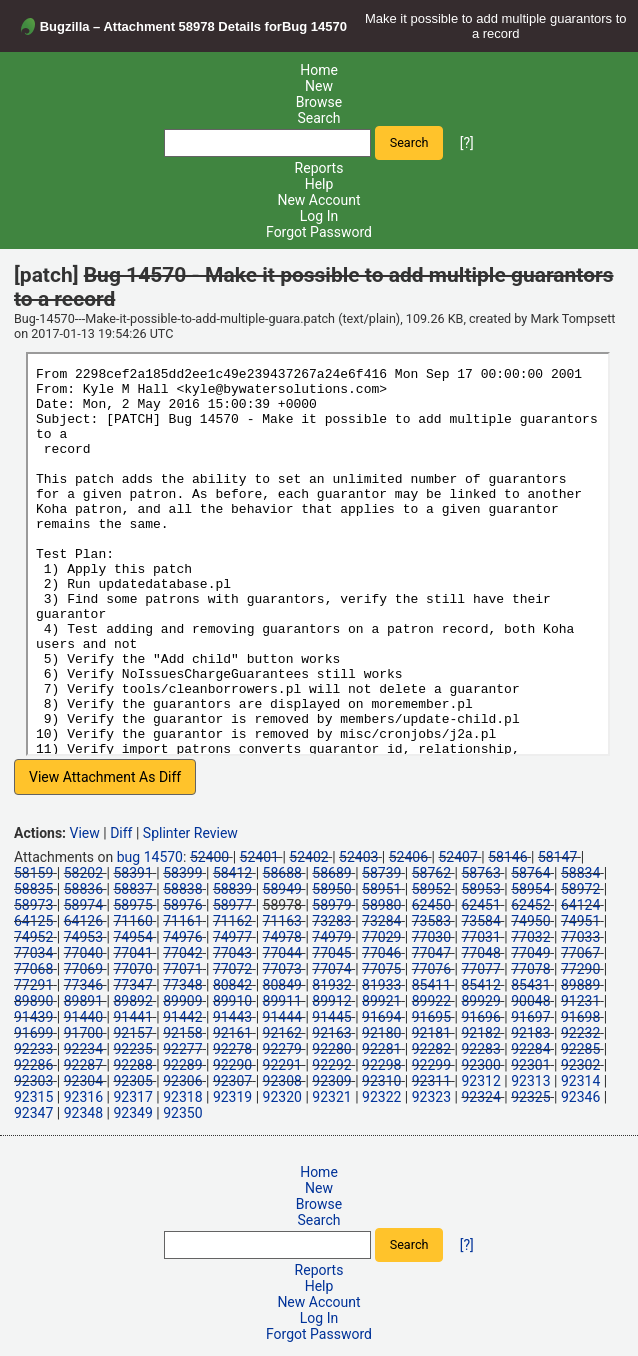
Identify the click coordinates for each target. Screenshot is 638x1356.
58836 (83, 889)
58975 (132, 905)
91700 (83, 1033)
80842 (232, 985)
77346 (83, 985)
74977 (232, 937)
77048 (480, 953)
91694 (381, 1017)
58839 (232, 889)
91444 (282, 1017)
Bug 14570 (314, 26)
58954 (530, 889)
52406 (408, 857)
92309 (331, 1081)
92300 (480, 1065)
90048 (530, 1001)
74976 (182, 937)
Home (319, 70)
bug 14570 (150, 857)
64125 (33, 921)
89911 (282, 1001)
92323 (431, 1097)
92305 (132, 1081)
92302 (580, 1065)
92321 (331, 1097)
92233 (33, 1049)
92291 (282, 1065)
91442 (182, 1017)
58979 (331, 905)
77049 (530, 953)
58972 (580, 889)
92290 (232, 1065)
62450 (431, 905)
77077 (480, 969)
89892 (132, 1001)
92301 (530, 1065)
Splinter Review (190, 833)
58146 (507, 857)
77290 (580, 969)
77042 (182, 953)
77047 (431, 953)
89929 (480, 1001)
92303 (33, 1081)
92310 (381, 1081)
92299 (431, 1065)
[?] (467, 142)
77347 (132, 985)
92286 (33, 1065)
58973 (33, 905)
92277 (182, 1049)
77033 (580, 937)
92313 (530, 1081)
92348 (83, 1113)
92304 (83, 1081)
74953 (83, 937)
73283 (331, 921)
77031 (480, 937)
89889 (580, 985)
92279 (282, 1049)
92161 (232, 1033)
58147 (557, 857)
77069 (83, 969)
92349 (132, 1113)
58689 (331, 873)
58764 (530, 873)
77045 (331, 953)
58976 (182, 905)
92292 (331, 1065)
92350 (182, 1113)
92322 (381, 1097)
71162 (232, 921)
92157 (132, 1033)
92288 (132, 1065)
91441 (132, 1017)
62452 (530, 905)
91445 (331, 1017)
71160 (132, 921)
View (85, 833)
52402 (308, 857)
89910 (232, 1001)
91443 (232, 1017)
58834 (580, 873)
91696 (480, 1017)
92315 (33, 1097)
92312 (480, 1081)
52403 (358, 857)
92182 (480, 1033)
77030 (431, 937)
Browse (319, 102)
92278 (232, 1049)
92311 (431, 1081)
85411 (431, 985)
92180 (381, 1033)
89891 (83, 1001)
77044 (282, 953)
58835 (33, 889)
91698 (580, 1017)
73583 (431, 921)
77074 (331, 969)
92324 (480, 1097)
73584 (480, 921)
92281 (381, 1049)
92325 (530, 1097)
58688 (282, 873)
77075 (381, 969)
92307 (232, 1081)
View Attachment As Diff (105, 777)
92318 (182, 1097)
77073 (282, 969)
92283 (480, 1049)
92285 (580, 1049)
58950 (331, 889)
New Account (318, 200)
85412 (480, 985)
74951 (580, 921)
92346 (580, 1097)
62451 (480, 905)
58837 (132, 889)
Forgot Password (319, 232)
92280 (331, 1049)
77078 (530, 969)
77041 (132, 953)
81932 (331, 985)
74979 (331, 937)
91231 (580, 1001)
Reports (319, 168)
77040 (83, 953)
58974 (83, 905)
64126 (83, 921)
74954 (132, 937)
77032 (530, 937)
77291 (33, 985)
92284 (530, 1049)
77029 (381, 937)
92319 (232, 1097)
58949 (282, 889)
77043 (232, 953)
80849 (282, 985)
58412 (232, 873)
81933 (381, 985)
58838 (182, 889)
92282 (431, 1049)
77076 (431, 969)
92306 (182, 1081)
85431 (530, 985)
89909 (182, 1001)
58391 (132, 873)
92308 (282, 1081)
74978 (282, 937)
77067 (580, 953)
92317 (132, 1097)
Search (318, 118)
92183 (530, 1033)
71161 (182, 921)
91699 (33, 1033)
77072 (232, 969)
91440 (83, 1017)
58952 (431, 889)
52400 (209, 857)
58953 (480, 889)
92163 (331, 1033)
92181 (431, 1033)
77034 (33, 953)
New (319, 86)
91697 (530, 1017)
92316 (83, 1097)
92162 (282, 1033)
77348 (182, 985)
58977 (232, 905)
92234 (83, 1049)
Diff (121, 833)
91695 (431, 1017)
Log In (319, 216)
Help (319, 184)
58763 (480, 873)
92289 (182, 1065)
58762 (431, 873)
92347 (33, 1113)
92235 (132, 1049)
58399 (182, 873)
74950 (530, 921)
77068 (33, 969)
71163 (282, 921)
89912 (331, 1001)
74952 (33, 937)
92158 (182, 1033)
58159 (33, 873)
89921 (381, 1001)
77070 (132, 969)
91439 (33, 1017)
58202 (83, 873)
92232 (580, 1033)
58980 (381, 905)
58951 (381, 889)
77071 (182, 969)
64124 (580, 905)
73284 (381, 921)
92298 (381, 1065)
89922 (431, 1001)
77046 (381, 953)
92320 (282, 1097)
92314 (580, 1081)
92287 (83, 1065)
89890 (33, 1001)
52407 (457, 857)
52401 (259, 857)
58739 (381, 873)
